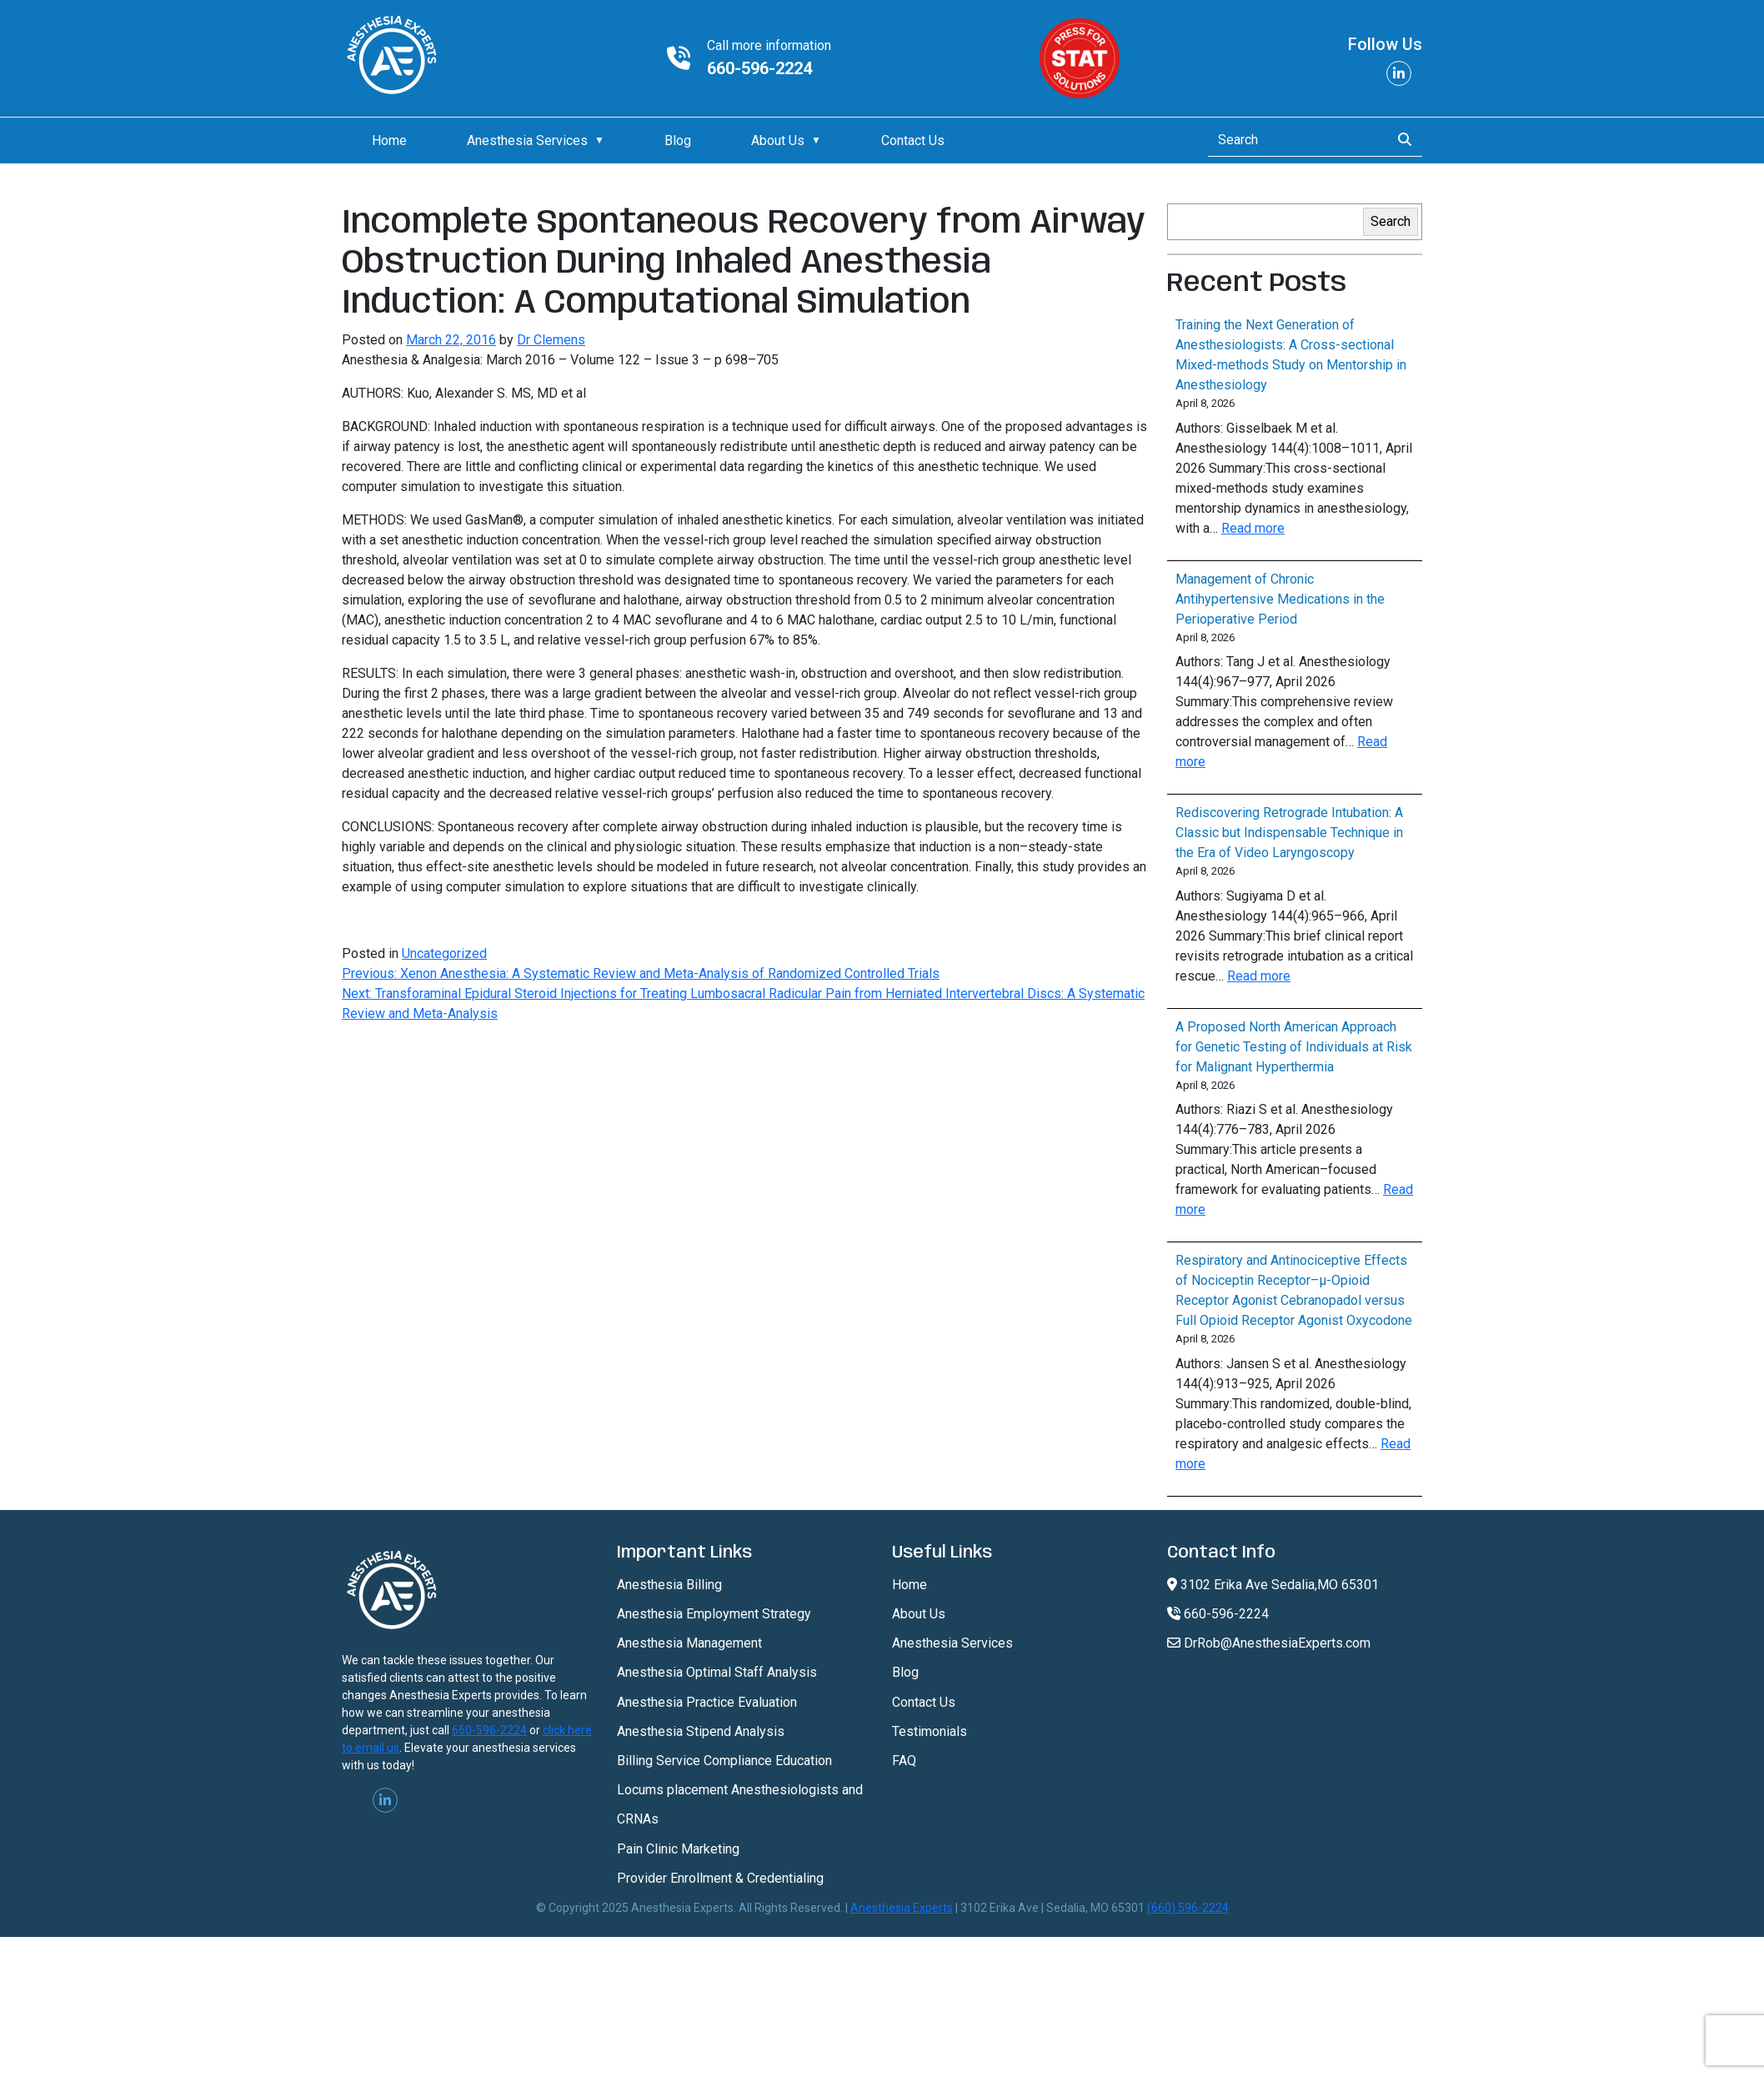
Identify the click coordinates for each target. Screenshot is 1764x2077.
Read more (1253, 528)
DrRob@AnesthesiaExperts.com (1269, 1643)
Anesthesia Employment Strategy (714, 1614)
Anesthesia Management (689, 1643)
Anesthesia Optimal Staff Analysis (717, 1672)
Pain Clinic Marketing (678, 1849)
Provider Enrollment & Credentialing (720, 1878)
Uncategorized (444, 953)
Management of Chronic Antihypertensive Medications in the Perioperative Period (1280, 599)
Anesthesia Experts (901, 1907)
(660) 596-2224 (1188, 1907)
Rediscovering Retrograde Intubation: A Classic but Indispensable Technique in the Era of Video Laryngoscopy (1289, 832)
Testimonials (929, 1731)
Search (1391, 221)
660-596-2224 (759, 68)
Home (389, 140)
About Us (777, 140)
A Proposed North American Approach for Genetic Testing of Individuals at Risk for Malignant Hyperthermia (1293, 1047)
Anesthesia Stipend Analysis (700, 1731)
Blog (677, 140)
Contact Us (913, 140)
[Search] (1294, 140)
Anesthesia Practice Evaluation (707, 1702)
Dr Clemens (551, 340)
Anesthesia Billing (669, 1585)
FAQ (904, 1760)
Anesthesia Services (527, 140)
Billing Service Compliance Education (724, 1760)
